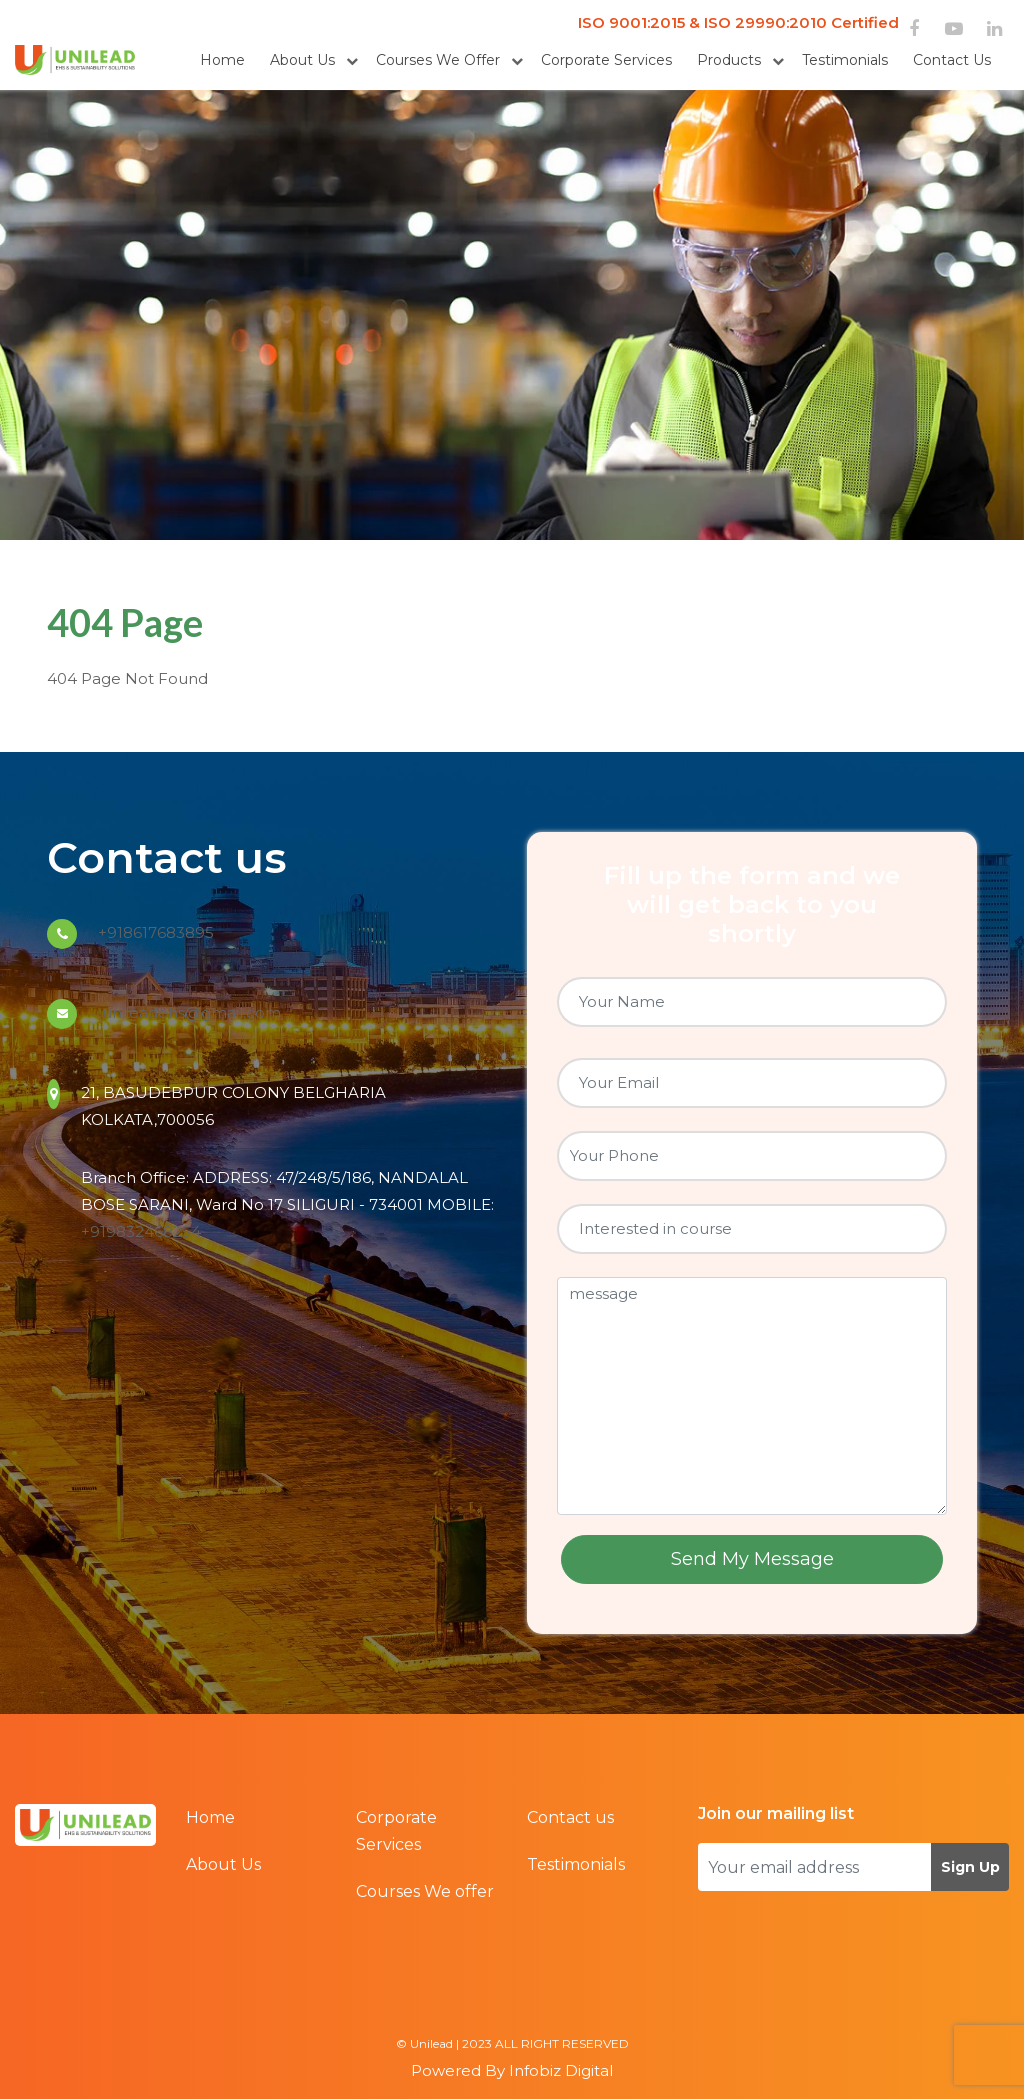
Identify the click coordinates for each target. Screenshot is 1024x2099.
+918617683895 (156, 932)
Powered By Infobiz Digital (512, 2070)
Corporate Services (606, 60)
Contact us (952, 60)
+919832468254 (141, 1231)
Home (222, 60)
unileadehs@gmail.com (189, 1012)
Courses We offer (438, 60)
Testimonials (845, 60)
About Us (302, 60)
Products (729, 60)
